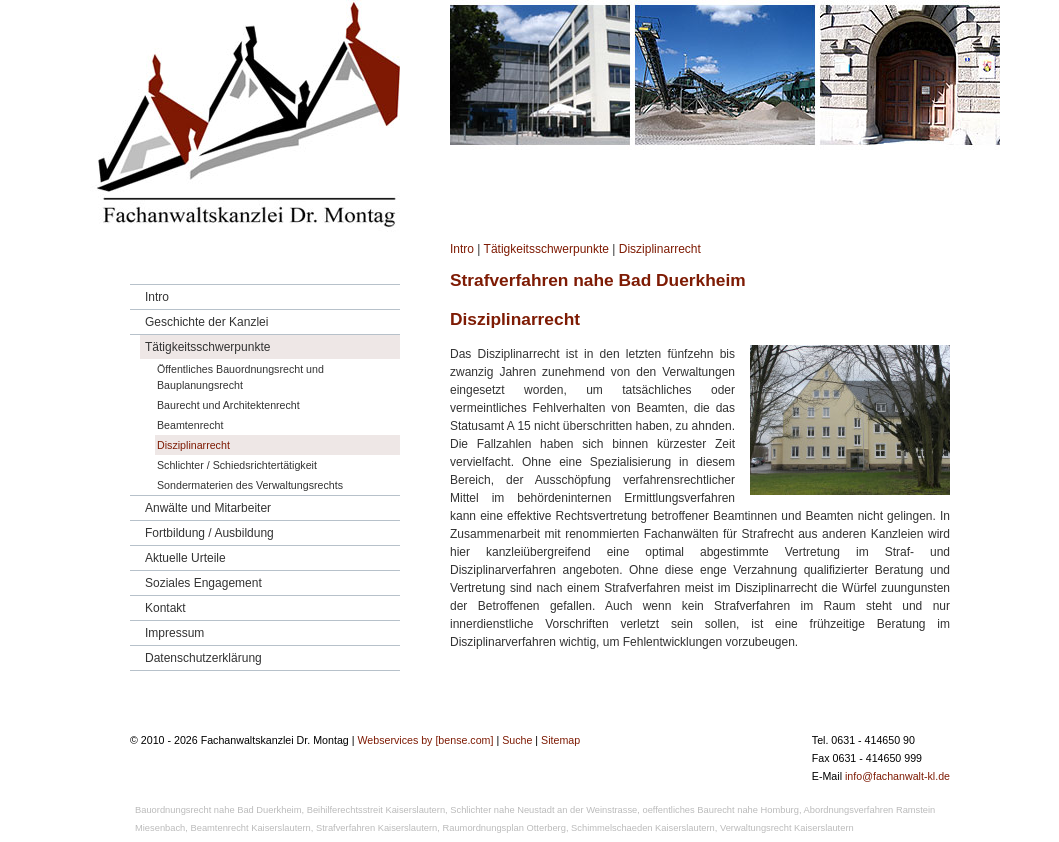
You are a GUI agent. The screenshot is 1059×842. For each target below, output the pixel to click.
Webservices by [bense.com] (425, 740)
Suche (517, 740)
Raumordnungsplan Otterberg (504, 828)
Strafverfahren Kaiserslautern (376, 828)
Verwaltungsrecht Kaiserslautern (787, 828)
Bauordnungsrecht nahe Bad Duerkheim (218, 810)
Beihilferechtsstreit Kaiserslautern (376, 810)
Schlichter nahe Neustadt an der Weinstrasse (543, 810)
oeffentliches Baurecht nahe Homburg (720, 810)
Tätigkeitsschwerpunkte (546, 249)
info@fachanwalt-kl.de (897, 776)
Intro (462, 249)
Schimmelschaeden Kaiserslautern (643, 828)
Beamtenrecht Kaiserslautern (251, 828)
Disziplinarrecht (660, 249)
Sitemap (560, 740)
